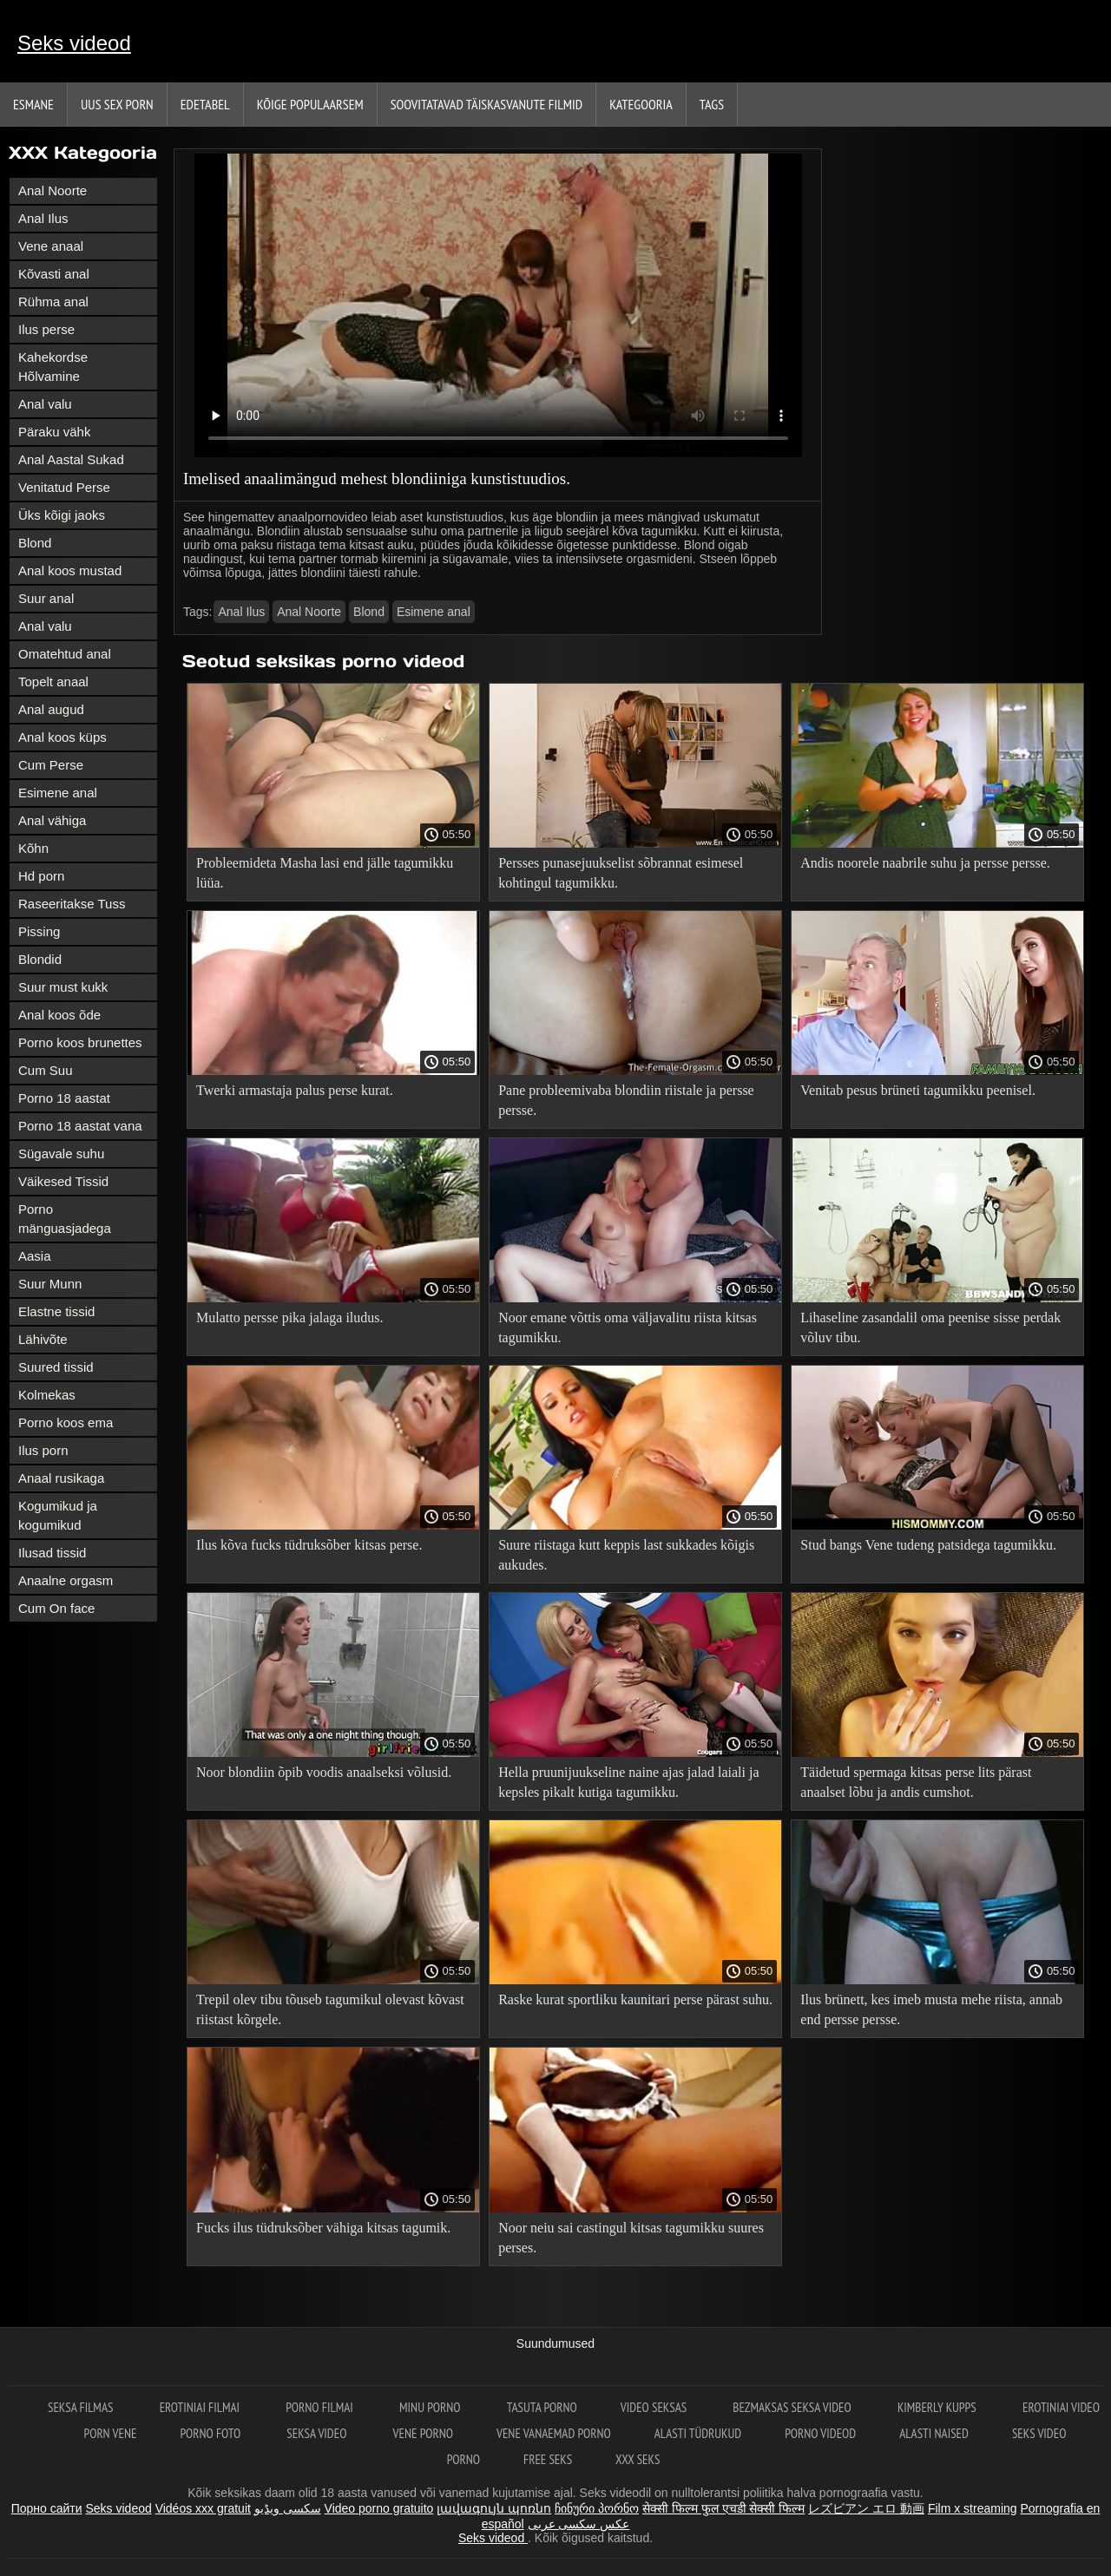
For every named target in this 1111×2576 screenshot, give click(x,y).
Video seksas (655, 2407)
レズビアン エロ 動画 (866, 2508)
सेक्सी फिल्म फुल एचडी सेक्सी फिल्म (723, 2508)
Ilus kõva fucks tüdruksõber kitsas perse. (309, 1544)
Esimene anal (57, 792)
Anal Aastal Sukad (71, 459)
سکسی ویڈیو (287, 2508)
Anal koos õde (59, 1014)
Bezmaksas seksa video (793, 2407)
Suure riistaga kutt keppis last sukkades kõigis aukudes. (626, 1554)
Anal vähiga (52, 820)
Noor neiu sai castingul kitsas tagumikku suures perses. (631, 2237)
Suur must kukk (63, 987)
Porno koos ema (65, 1422)
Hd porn (41, 875)
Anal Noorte (52, 190)
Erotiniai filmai (201, 2407)
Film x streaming (972, 2508)
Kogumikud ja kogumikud (57, 1515)
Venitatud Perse (64, 487)
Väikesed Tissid (63, 1181)
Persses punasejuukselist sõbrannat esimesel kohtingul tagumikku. (620, 872)
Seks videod (74, 43)
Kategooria (641, 104)
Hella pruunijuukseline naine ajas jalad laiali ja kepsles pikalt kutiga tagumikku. (628, 1782)
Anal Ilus (43, 218)
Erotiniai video (1061, 2407)
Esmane (33, 104)
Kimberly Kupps (938, 2407)
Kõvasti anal (53, 273)
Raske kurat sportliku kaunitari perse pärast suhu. (635, 1999)
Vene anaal (50, 246)
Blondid (40, 959)
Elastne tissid (56, 1311)
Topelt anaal (53, 681)
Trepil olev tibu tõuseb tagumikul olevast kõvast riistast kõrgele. (330, 2009)
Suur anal (46, 598)
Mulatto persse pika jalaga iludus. (290, 1317)
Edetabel (205, 104)
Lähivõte (43, 1339)
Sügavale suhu (61, 1153)
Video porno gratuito (379, 2508)
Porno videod (820, 2433)
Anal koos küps (62, 737)
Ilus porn (43, 1450)
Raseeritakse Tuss (71, 903)
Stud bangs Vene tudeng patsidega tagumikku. (928, 1544)
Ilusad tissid (52, 1552)
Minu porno (431, 2407)
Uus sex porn (117, 104)
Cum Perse (50, 764)
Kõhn (33, 848)
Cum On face (56, 1608)
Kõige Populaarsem (310, 104)
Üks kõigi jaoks (61, 515)
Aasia (34, 1256)
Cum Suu (45, 1070)
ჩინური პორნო (597, 2508)
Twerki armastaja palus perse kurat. (294, 1090)
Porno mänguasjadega (64, 1219)
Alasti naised (934, 2433)
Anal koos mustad (70, 570)
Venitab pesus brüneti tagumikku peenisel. (917, 1090)
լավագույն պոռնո (494, 2508)
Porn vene (110, 2433)
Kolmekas (47, 1394)
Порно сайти (46, 2508)
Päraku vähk (54, 431)
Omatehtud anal (64, 653)
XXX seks (637, 2459)
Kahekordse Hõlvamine (53, 366)
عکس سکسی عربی (579, 2524)
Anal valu (45, 404)
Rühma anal (53, 301)
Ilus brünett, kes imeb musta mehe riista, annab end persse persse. (931, 2009)
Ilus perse (46, 329)
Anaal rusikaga (61, 1478)
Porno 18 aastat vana (80, 1125)
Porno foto (211, 2433)
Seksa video (317, 2433)
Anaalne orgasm (65, 1580)
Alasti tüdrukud (697, 2433)
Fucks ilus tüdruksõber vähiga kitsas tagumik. (323, 2227)
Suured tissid (56, 1367)
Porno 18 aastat (64, 1098)
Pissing (39, 931)
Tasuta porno (542, 2407)
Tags (712, 104)
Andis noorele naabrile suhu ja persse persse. (924, 862)
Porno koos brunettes (80, 1042)
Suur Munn (50, 1283)
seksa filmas (82, 2407)
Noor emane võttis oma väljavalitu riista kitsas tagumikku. (627, 1327)
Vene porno (423, 2433)
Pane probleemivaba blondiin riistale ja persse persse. (626, 1100)
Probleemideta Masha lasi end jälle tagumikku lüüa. (324, 872)
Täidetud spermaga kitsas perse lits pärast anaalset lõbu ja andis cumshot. (915, 1782)
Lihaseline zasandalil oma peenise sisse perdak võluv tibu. (930, 1327)
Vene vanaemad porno (553, 2433)
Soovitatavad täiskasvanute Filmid (486, 104)
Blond (34, 542)
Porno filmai (321, 2407)
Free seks (547, 2459)
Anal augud (51, 709)
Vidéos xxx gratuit (203, 2508)
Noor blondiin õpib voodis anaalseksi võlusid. (323, 1772)
